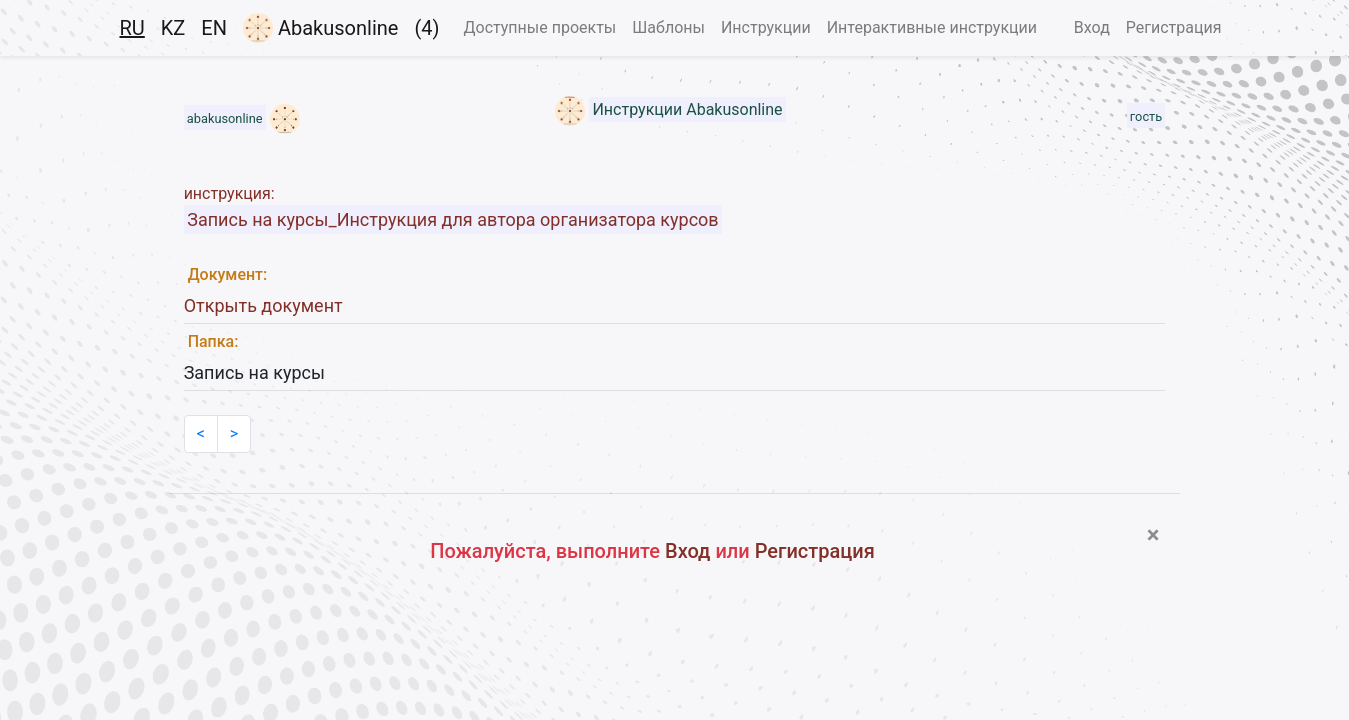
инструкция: (229, 193)
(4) (426, 28)
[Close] (1153, 535)
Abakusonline (320, 28)
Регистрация (1174, 27)
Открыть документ (263, 305)
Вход (1092, 27)
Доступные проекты (539, 27)
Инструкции (766, 27)
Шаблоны (668, 27)
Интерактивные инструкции (932, 27)
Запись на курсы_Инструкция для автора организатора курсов (452, 219)
